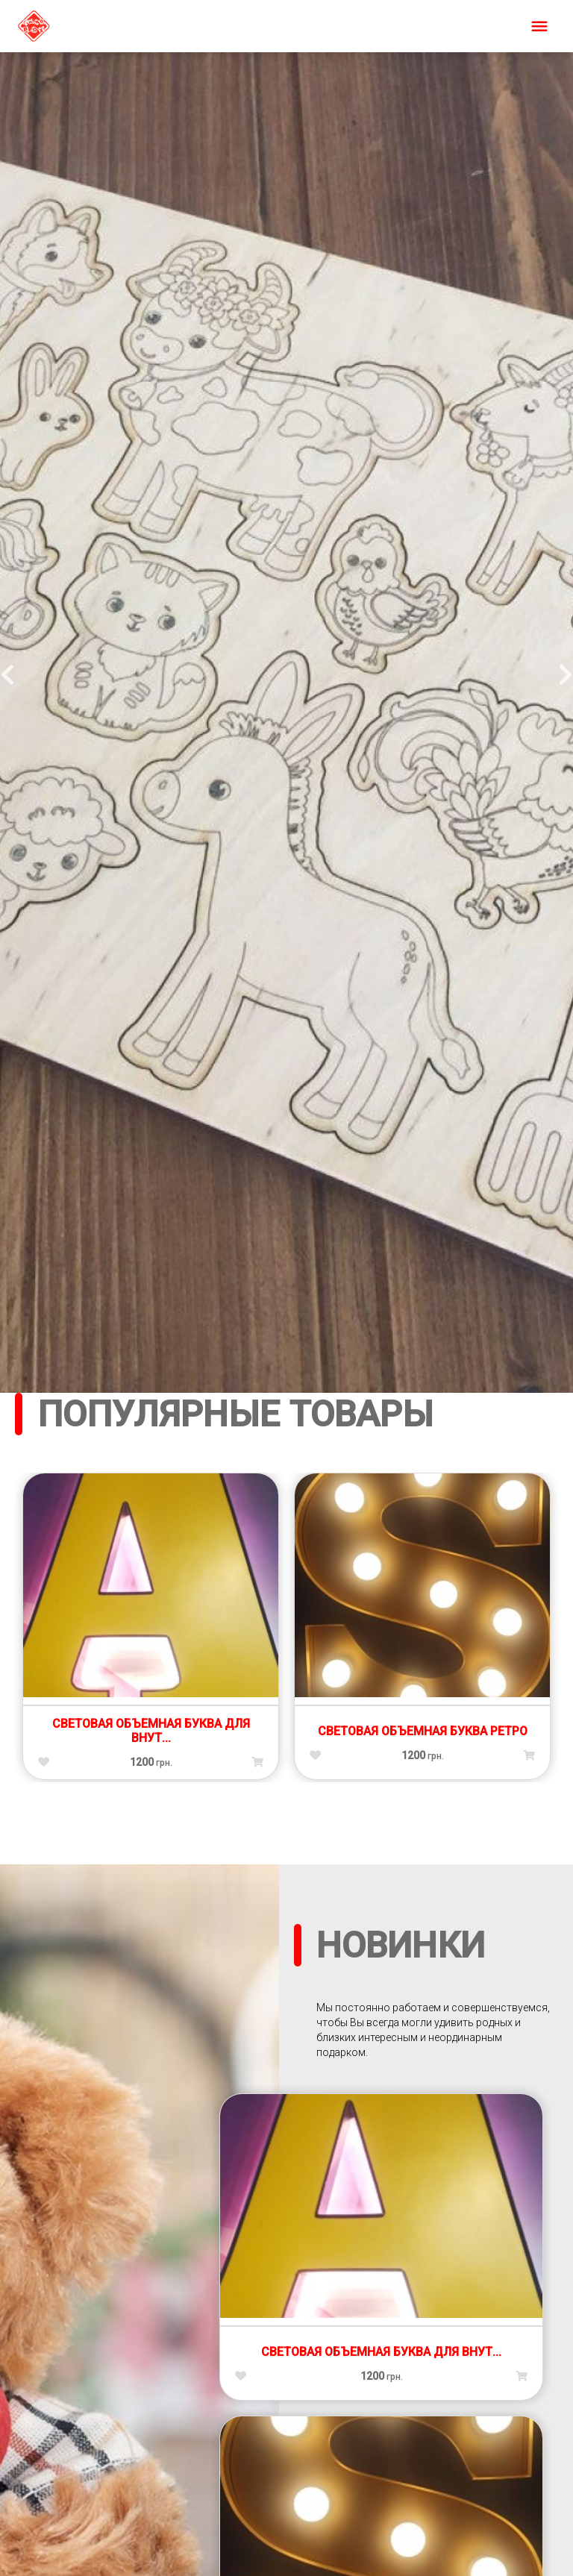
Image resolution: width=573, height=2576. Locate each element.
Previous (7, 669)
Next (565, 669)
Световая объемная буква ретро (422, 1731)
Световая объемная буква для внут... (151, 1731)
